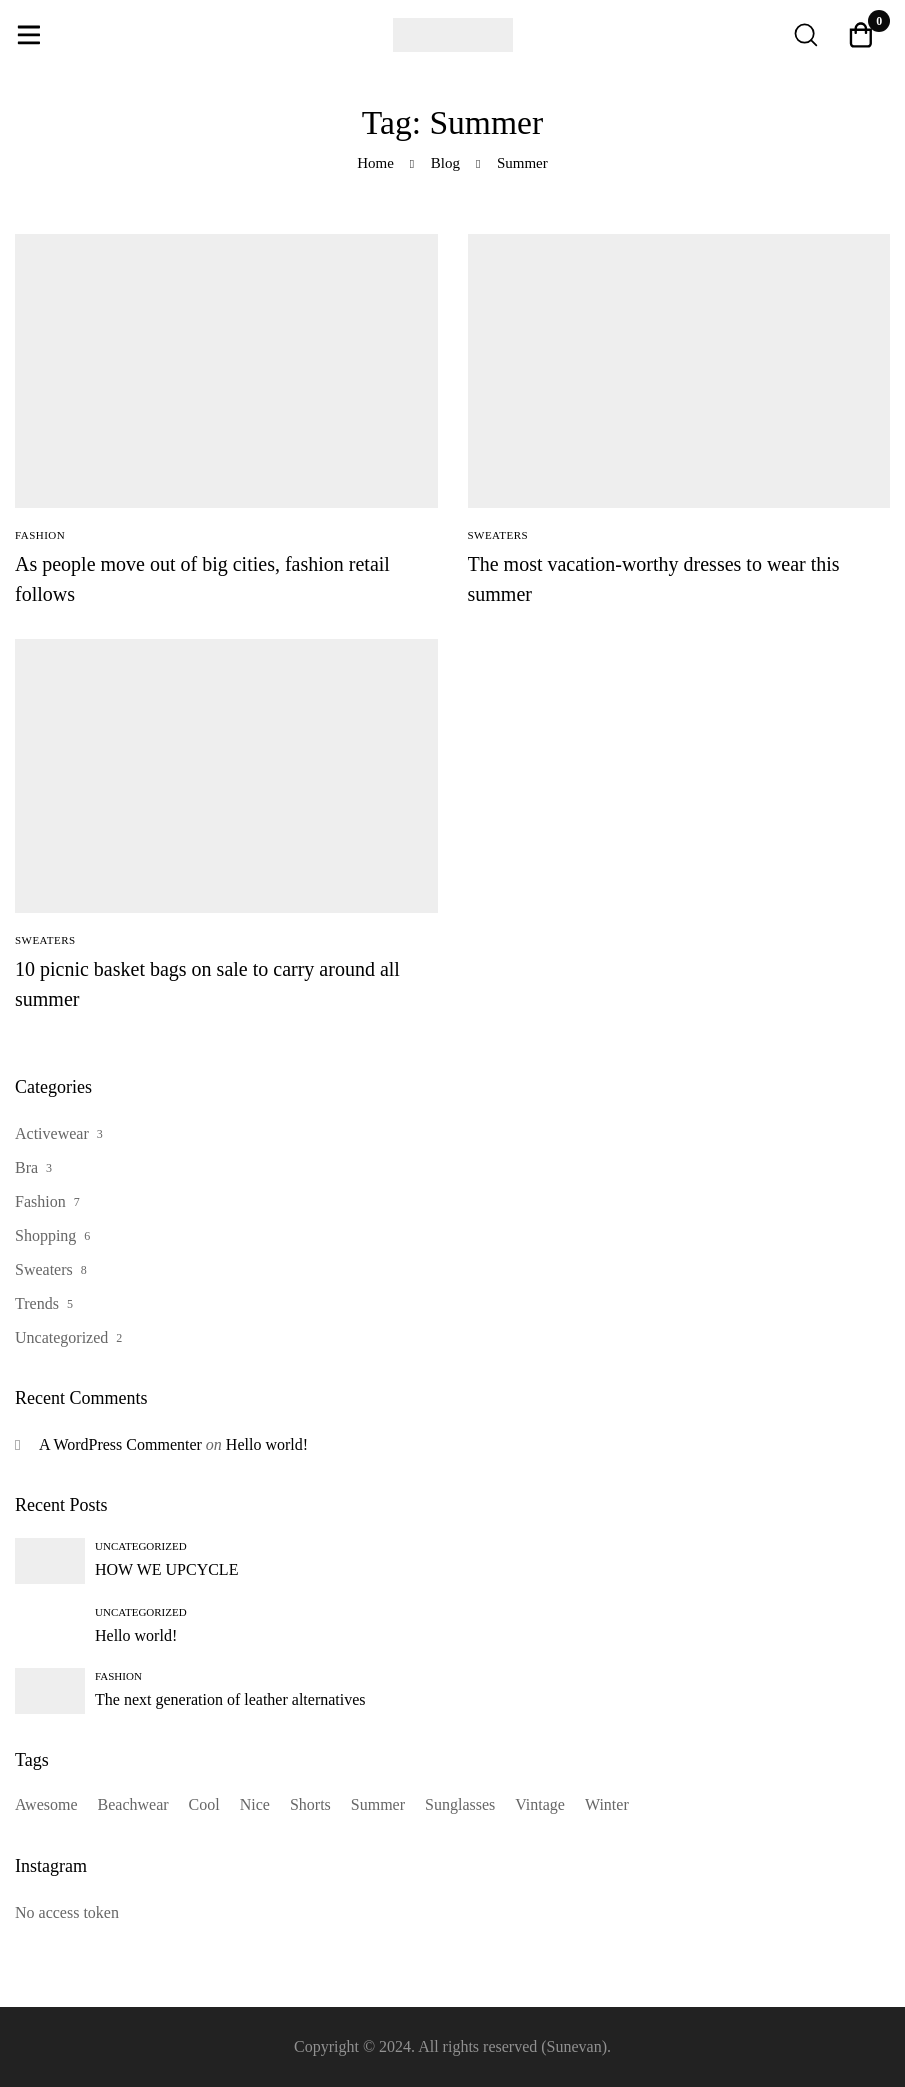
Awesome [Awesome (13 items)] (46, 1804)
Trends (37, 1303)
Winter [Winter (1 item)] (607, 1804)
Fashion (40, 1201)
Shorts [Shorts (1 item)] (310, 1804)
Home (375, 163)
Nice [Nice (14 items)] (255, 1804)
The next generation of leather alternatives (230, 1699)
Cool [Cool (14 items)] (204, 1804)
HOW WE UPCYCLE (166, 1569)
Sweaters (44, 1269)
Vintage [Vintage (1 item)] (540, 1804)
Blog (445, 163)
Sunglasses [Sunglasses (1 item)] (460, 1804)
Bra (26, 1167)
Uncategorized (61, 1337)
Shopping (45, 1235)
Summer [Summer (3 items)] (378, 1804)
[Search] (805, 35)
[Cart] (861, 35)
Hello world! (267, 1444)
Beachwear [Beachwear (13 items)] (133, 1804)
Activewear (52, 1133)
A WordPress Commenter (120, 1444)
